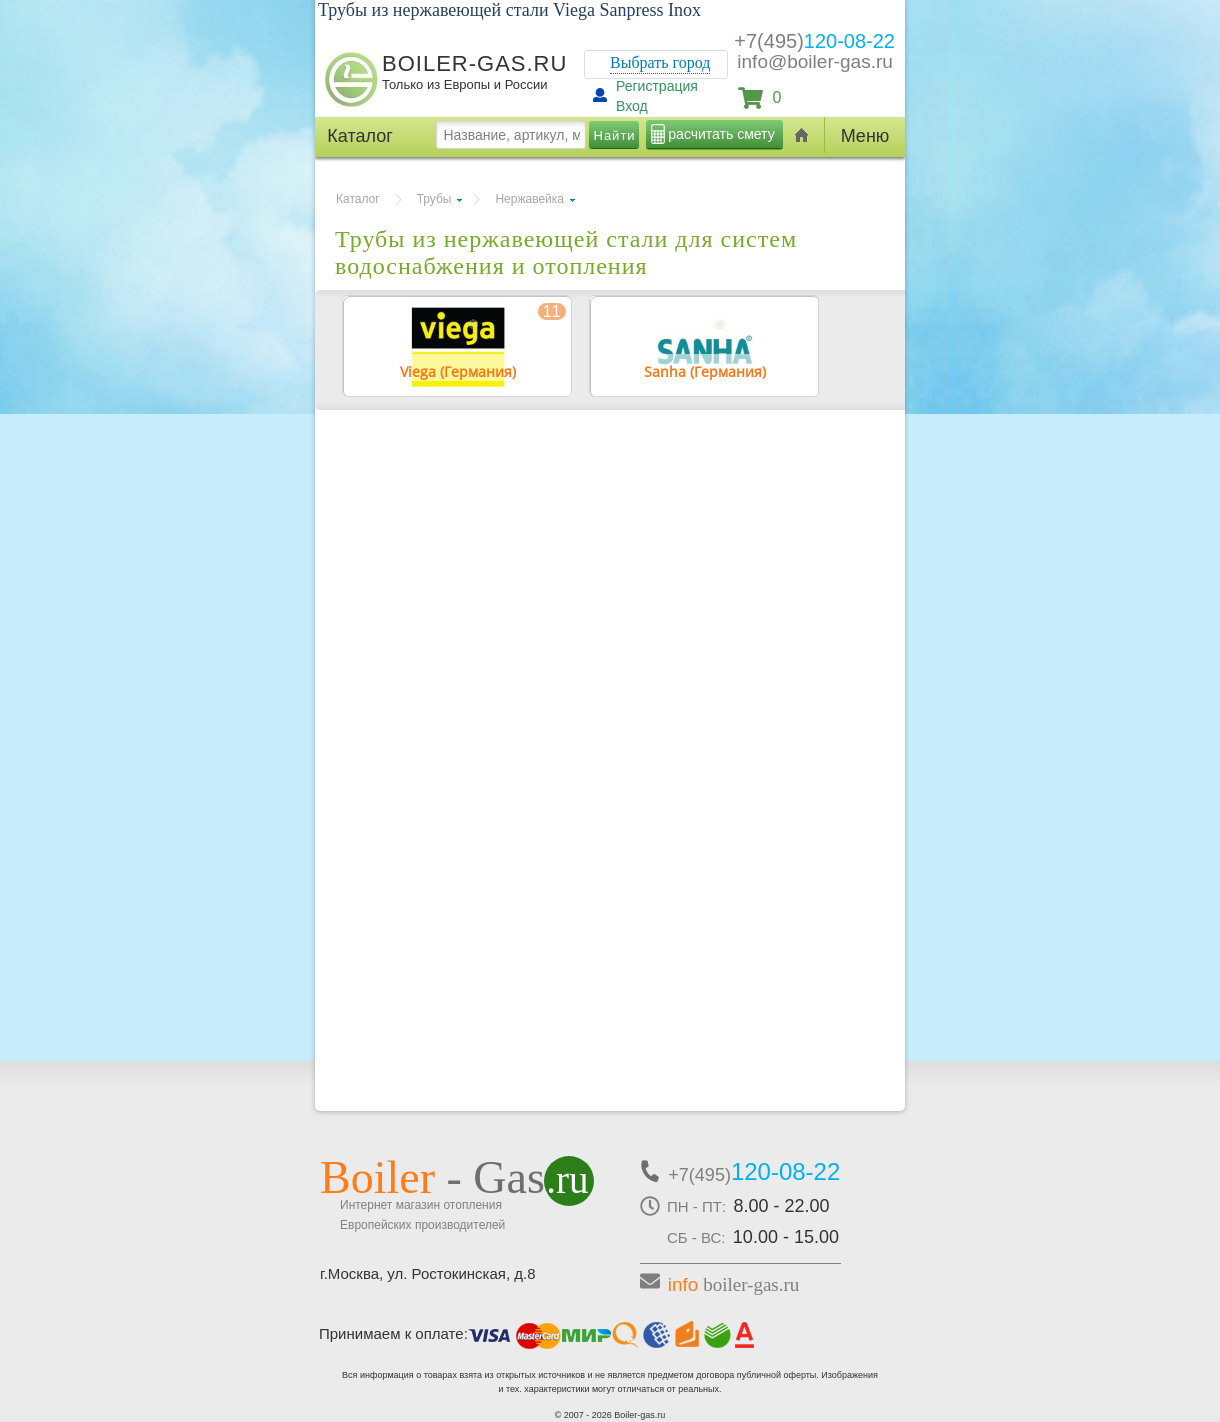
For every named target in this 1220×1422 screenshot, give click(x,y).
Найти (615, 135)
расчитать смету (721, 134)
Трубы (434, 199)
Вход (632, 106)
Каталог (358, 199)
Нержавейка (529, 199)
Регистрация (657, 86)
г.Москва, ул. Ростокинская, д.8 (428, 1273)
